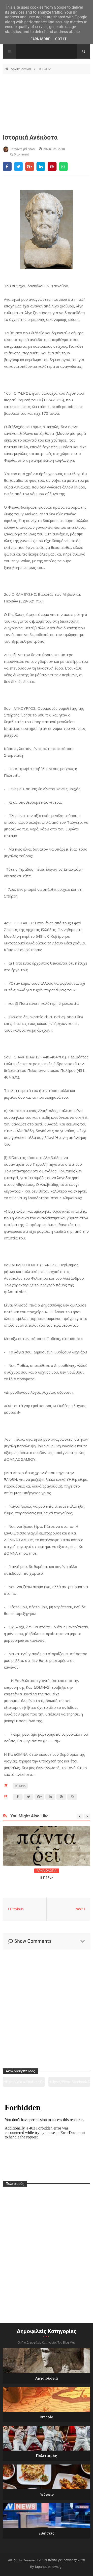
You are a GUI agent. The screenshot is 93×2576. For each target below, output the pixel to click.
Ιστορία (46, 2417)
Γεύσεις (46, 2494)
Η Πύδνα (47, 1878)
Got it (61, 39)
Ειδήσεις (46, 2533)
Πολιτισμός (46, 2456)
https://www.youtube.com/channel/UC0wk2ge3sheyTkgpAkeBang (23, 2083)
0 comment (19, 154)
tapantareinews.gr (48, 2567)
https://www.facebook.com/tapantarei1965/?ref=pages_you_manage (69, 2083)
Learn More (39, 39)
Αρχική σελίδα (21, 69)
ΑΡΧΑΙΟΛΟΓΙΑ (47, 1870)
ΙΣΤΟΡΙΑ (45, 69)
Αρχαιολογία (46, 2378)
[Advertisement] (46, 104)
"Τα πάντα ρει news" (58, 2560)
